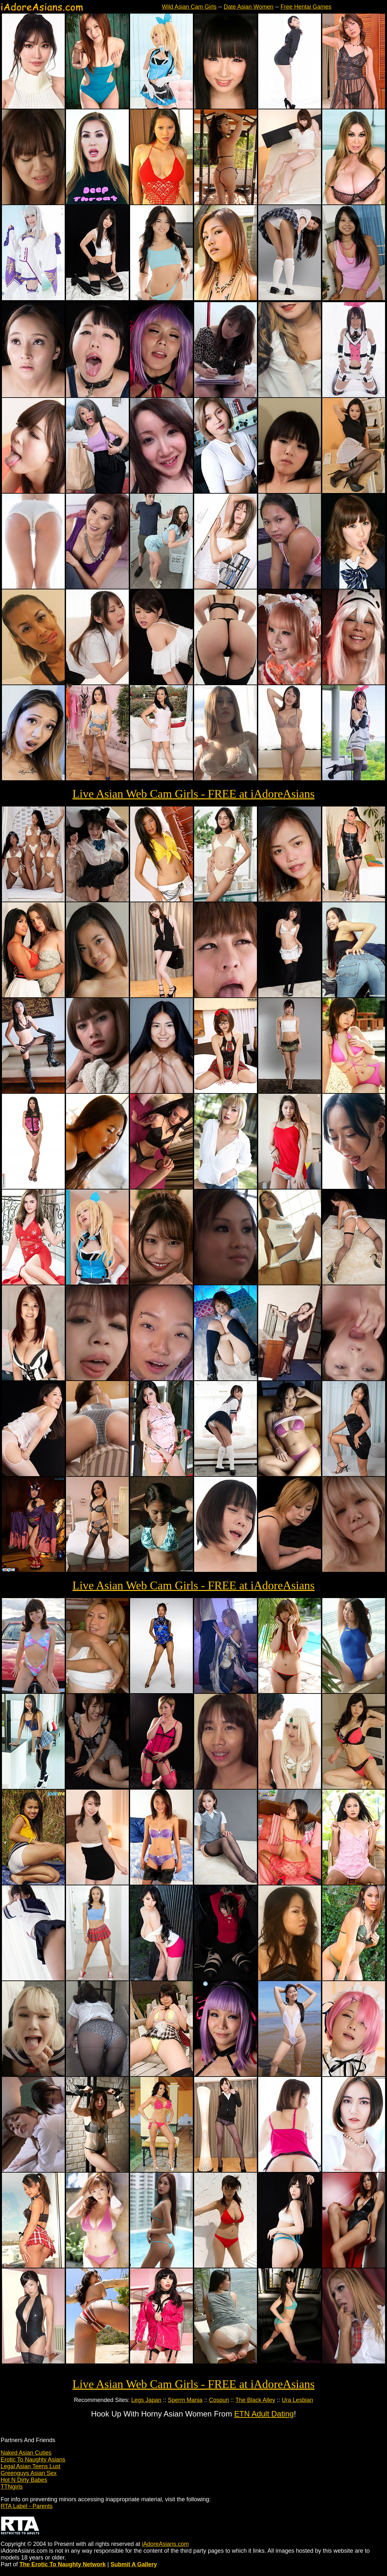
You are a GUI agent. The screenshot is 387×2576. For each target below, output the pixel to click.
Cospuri (219, 2400)
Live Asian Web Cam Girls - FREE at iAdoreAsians (193, 793)
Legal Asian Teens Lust (31, 2466)
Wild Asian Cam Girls (189, 7)
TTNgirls (12, 2486)
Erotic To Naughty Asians (33, 2459)
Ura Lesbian (297, 2400)
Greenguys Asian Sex (29, 2473)
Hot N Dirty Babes (24, 2480)
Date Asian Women (248, 7)
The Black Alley (255, 2400)
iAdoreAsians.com (165, 2544)
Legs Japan (146, 2400)
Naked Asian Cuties (26, 2453)
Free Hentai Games (306, 7)
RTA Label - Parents (26, 2506)
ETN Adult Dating (264, 2413)
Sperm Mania (185, 2400)
